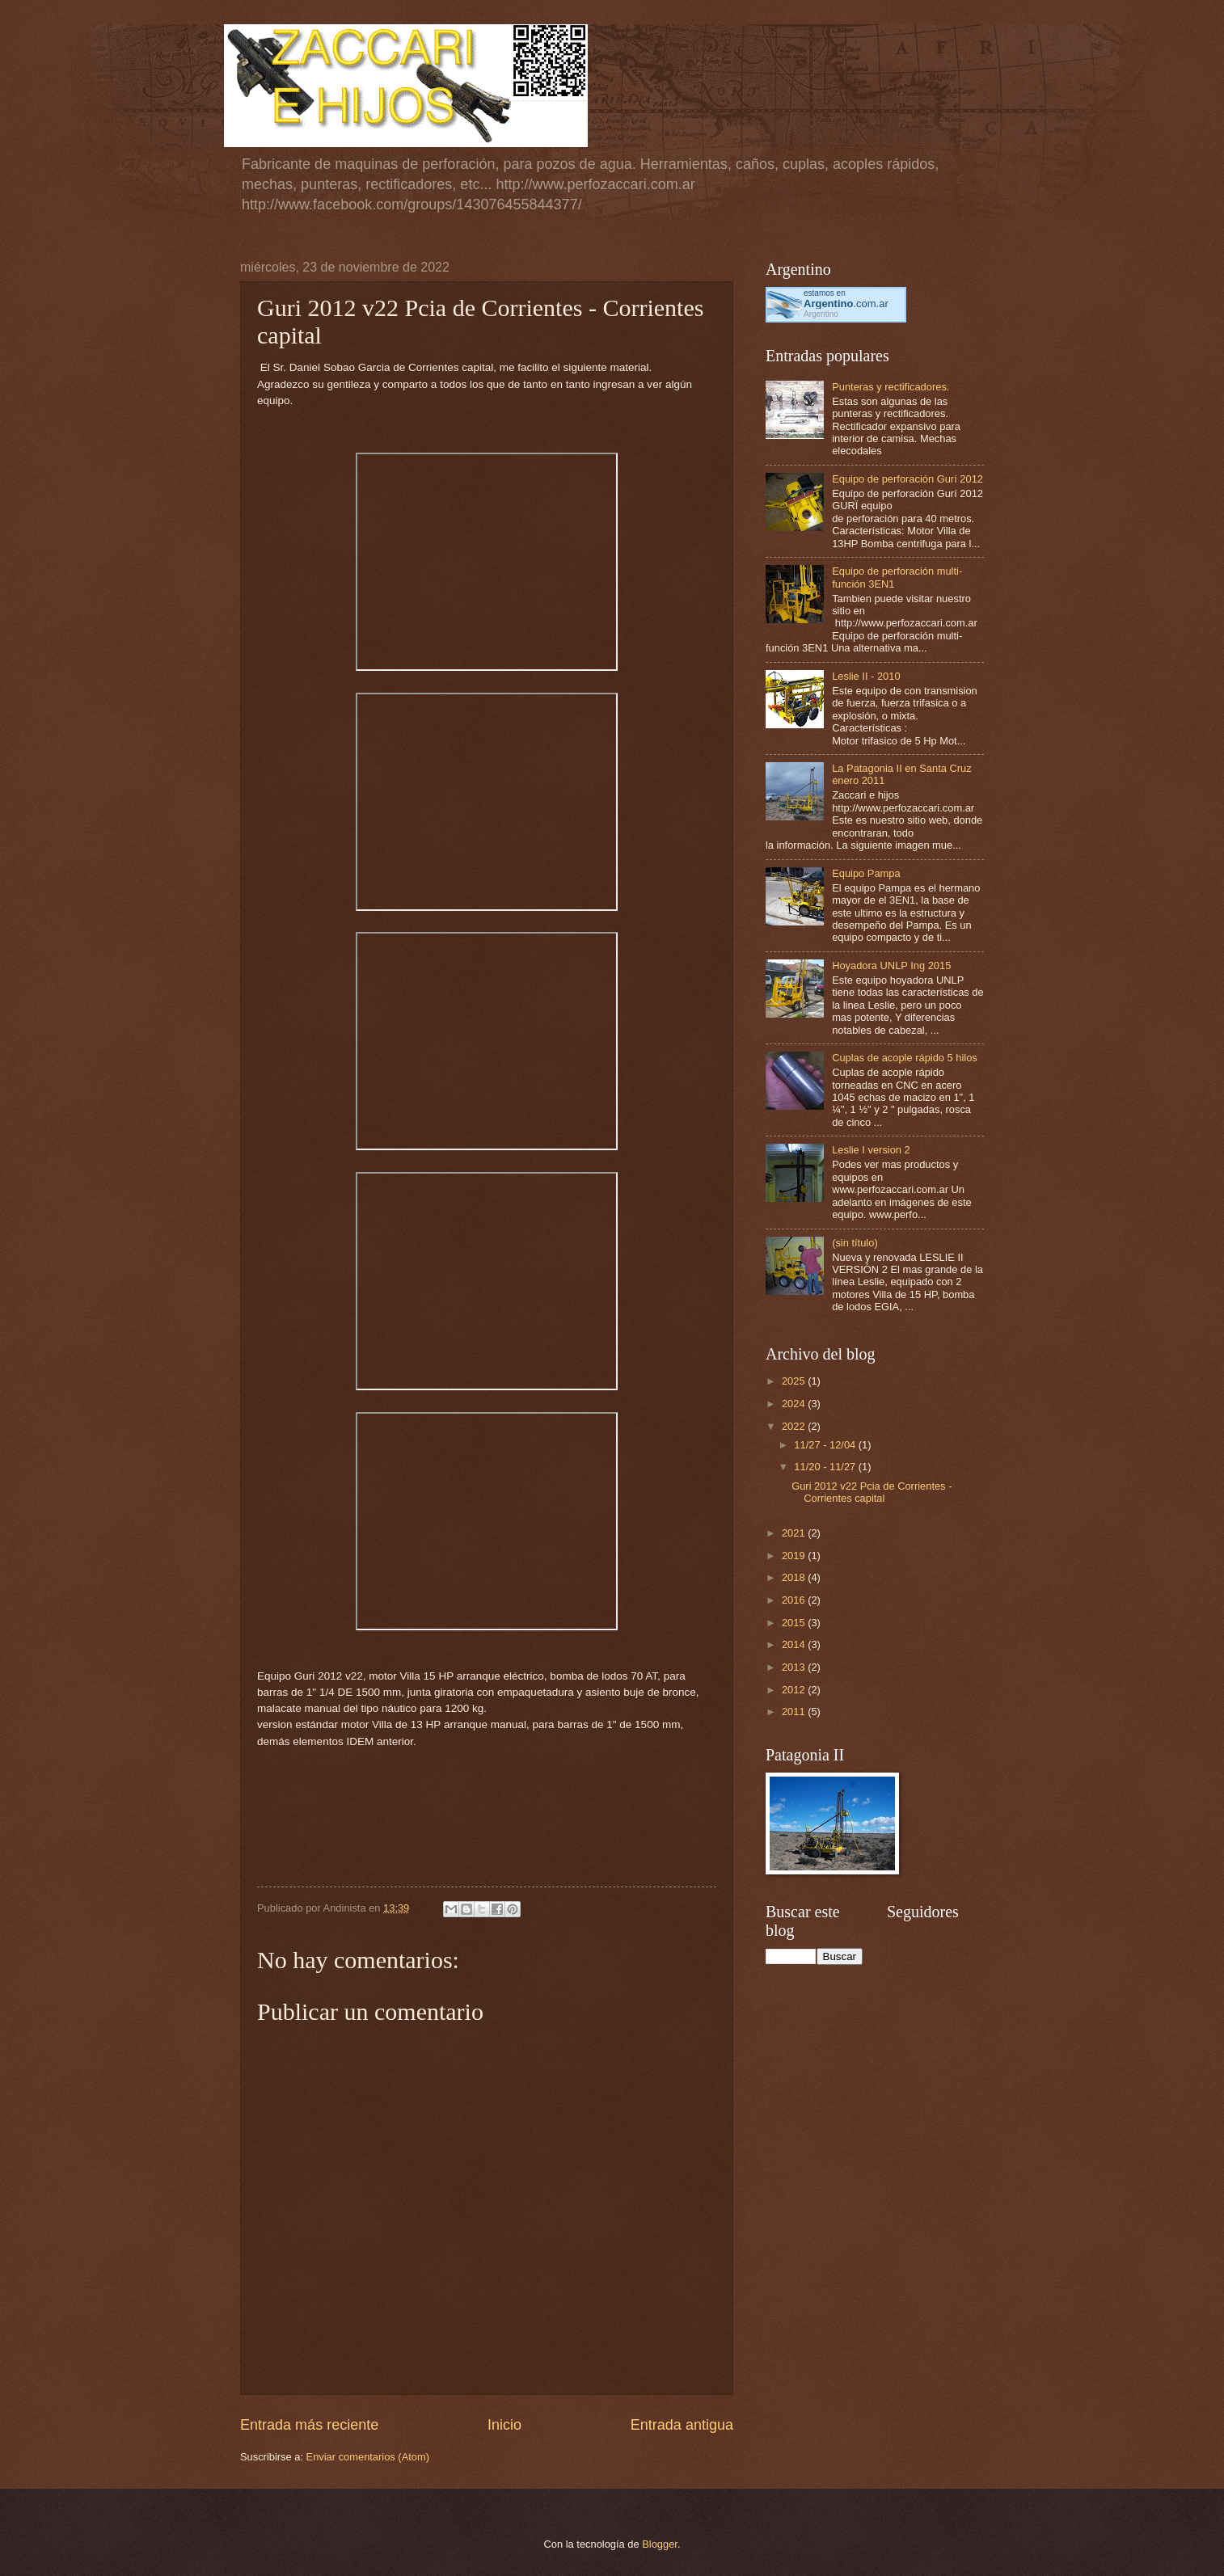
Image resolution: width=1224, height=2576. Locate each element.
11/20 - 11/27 (826, 1467)
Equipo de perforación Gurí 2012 (907, 479)
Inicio (504, 2425)
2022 (795, 1426)
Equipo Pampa (866, 873)
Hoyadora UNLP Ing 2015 (891, 965)
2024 (795, 1404)
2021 (795, 1533)
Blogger (659, 2544)
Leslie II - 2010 (866, 676)
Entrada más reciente (309, 2425)
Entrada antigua (682, 2425)
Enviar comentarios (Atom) (367, 2457)
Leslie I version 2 (871, 1150)
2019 (795, 1555)
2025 (795, 1381)
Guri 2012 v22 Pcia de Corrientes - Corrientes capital (871, 1492)
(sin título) (855, 1243)
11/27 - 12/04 (826, 1445)
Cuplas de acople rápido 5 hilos (904, 1058)
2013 (795, 1667)
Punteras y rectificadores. (890, 387)
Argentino (821, 314)
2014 (795, 1644)
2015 (795, 1623)
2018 (795, 1577)
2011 (795, 1711)
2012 (795, 1690)
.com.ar (846, 303)
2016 (795, 1600)
